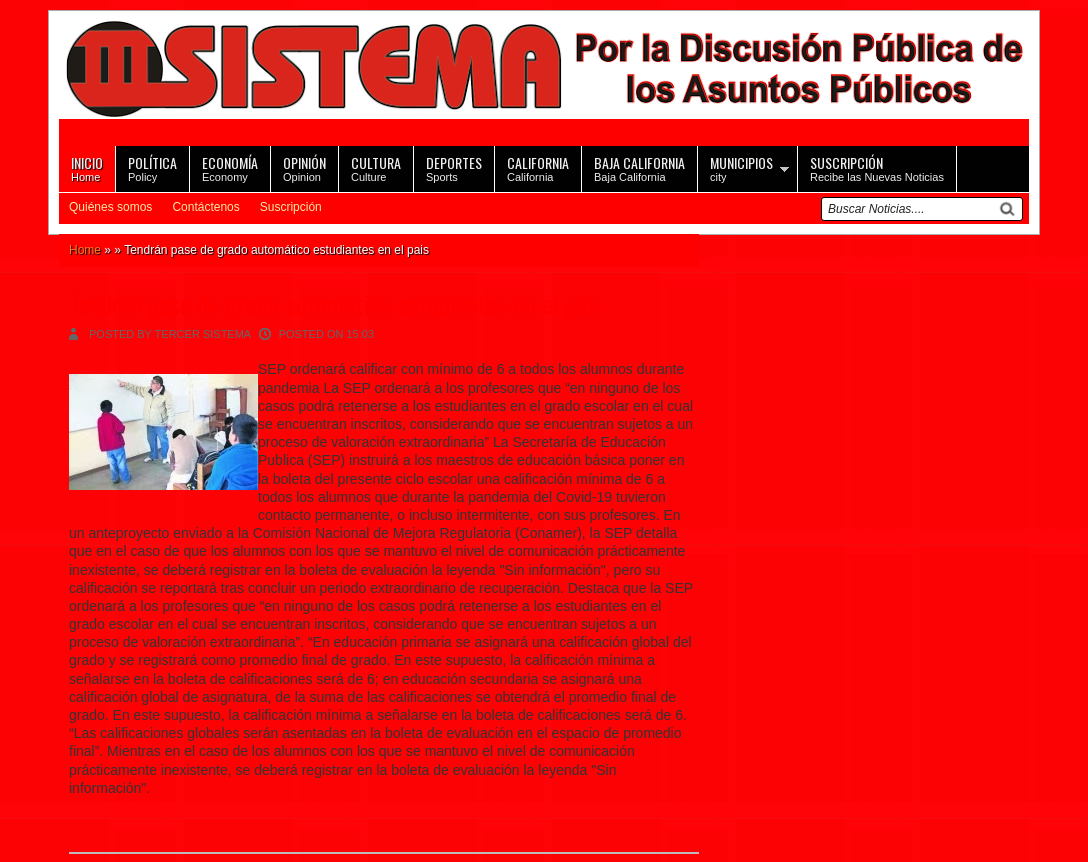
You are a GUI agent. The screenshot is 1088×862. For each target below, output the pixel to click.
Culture (376, 167)
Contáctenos (205, 207)
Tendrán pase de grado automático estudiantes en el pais (336, 303)
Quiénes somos (110, 207)
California (538, 167)
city (741, 167)
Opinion (304, 167)
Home (87, 167)
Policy (152, 167)
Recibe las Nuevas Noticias (877, 167)
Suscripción (291, 207)
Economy (230, 167)
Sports (454, 167)
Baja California (639, 167)
